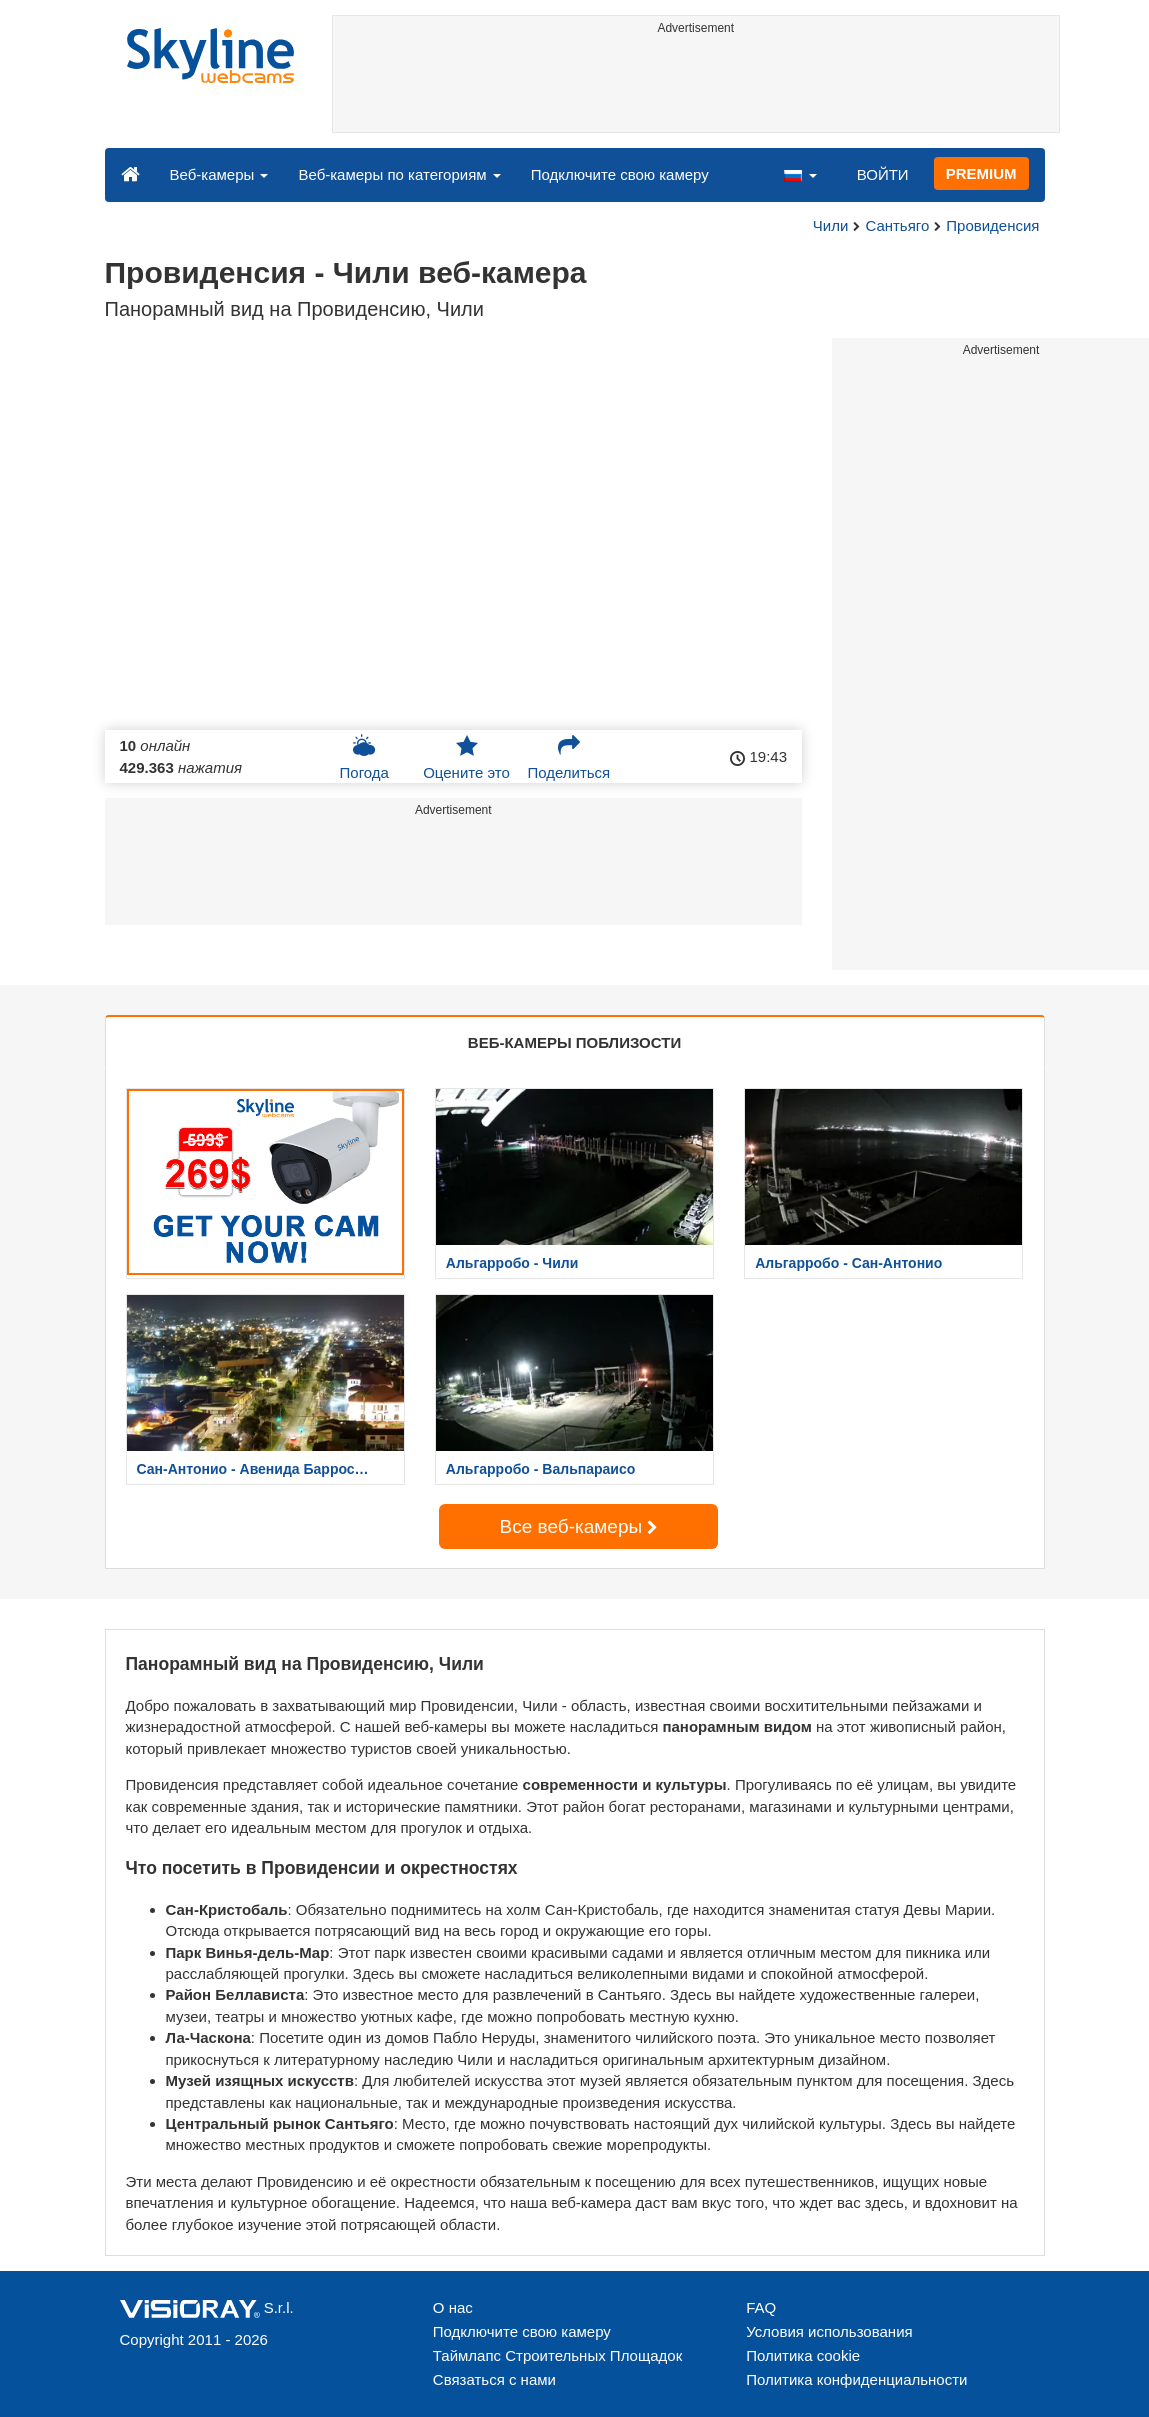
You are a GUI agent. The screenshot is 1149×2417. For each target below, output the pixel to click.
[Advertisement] (696, 87)
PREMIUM (981, 173)
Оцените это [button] (466, 757)
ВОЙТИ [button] (883, 174)
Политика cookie (803, 2355)
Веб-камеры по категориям (399, 174)
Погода (364, 757)
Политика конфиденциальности (856, 2379)
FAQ (761, 2307)
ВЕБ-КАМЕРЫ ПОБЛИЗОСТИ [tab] (574, 1042)
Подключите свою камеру (620, 174)
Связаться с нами (494, 2379)
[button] (800, 174)
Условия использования (829, 2331)
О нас (453, 2307)
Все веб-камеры (579, 1526)
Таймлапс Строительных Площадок (557, 2355)
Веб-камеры (219, 174)
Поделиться (568, 757)
